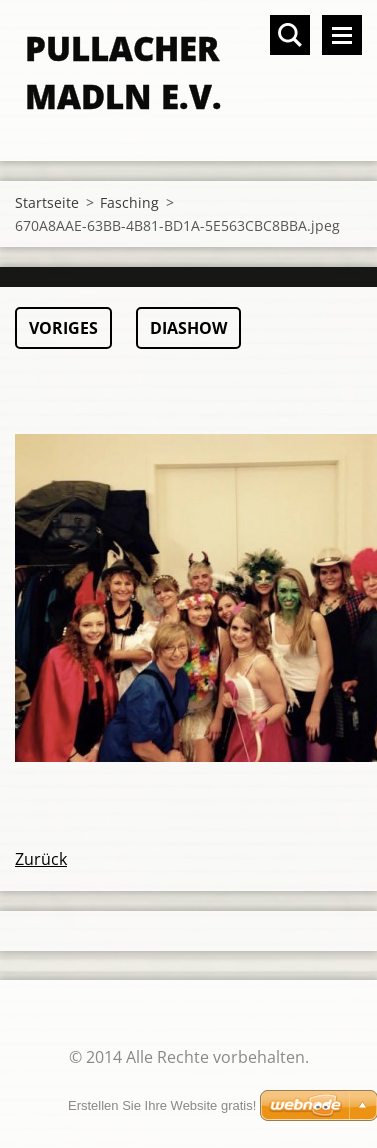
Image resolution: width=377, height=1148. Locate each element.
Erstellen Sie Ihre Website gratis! (162, 1105)
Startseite (47, 202)
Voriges (63, 328)
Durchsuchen (290, 35)
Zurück (41, 859)
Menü (342, 35)
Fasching (129, 202)
